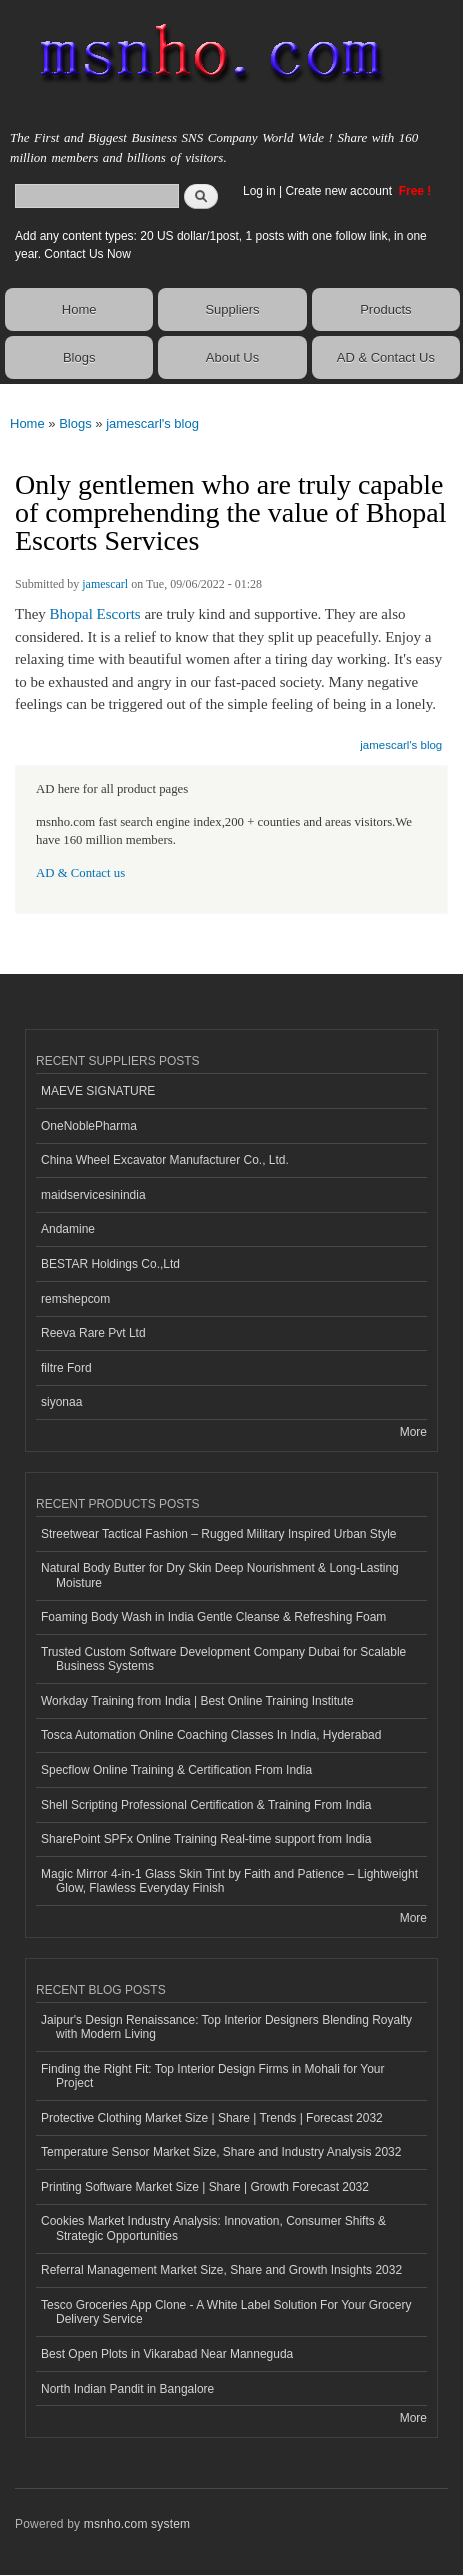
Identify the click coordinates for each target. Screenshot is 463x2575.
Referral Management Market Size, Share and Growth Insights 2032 (221, 2270)
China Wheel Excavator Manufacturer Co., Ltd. (165, 1160)
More (413, 1432)
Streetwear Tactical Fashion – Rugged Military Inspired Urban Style (218, 1534)
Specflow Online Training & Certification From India (176, 1770)
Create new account (340, 191)
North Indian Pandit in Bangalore (127, 2389)
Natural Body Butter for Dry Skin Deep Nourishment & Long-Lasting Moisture (220, 1575)
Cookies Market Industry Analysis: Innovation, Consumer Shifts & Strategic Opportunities (213, 2228)
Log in (259, 191)
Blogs (79, 357)
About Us (232, 357)
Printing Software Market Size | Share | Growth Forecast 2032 (205, 2187)
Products (385, 309)
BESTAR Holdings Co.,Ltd (110, 1264)
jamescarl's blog (152, 423)
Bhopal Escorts (95, 614)
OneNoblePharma (89, 1126)
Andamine (68, 1229)
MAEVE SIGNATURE (98, 1091)
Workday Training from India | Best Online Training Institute (197, 1701)
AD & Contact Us (386, 357)
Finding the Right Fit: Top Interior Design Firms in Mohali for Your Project (213, 2076)
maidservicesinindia (93, 1195)
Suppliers (232, 309)
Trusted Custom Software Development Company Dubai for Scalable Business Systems (223, 1659)
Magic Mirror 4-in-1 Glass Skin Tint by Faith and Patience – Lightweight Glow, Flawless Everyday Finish (229, 1881)
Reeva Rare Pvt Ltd (93, 1333)
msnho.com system (137, 2524)
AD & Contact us (80, 873)
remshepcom (75, 1299)
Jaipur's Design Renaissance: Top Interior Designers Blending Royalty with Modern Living (226, 2027)
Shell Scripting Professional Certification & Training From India (206, 1805)
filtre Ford (66, 1368)
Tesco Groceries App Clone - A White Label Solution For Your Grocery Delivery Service (226, 2312)
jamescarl (105, 584)
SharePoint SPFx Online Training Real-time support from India (206, 1839)
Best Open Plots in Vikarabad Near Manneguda (167, 2354)
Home (79, 309)
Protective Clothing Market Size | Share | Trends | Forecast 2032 (212, 2118)
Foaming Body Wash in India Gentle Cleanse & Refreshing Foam (213, 1617)
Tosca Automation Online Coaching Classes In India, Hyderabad (211, 1735)
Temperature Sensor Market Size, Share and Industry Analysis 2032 (221, 2152)
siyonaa (61, 1402)
